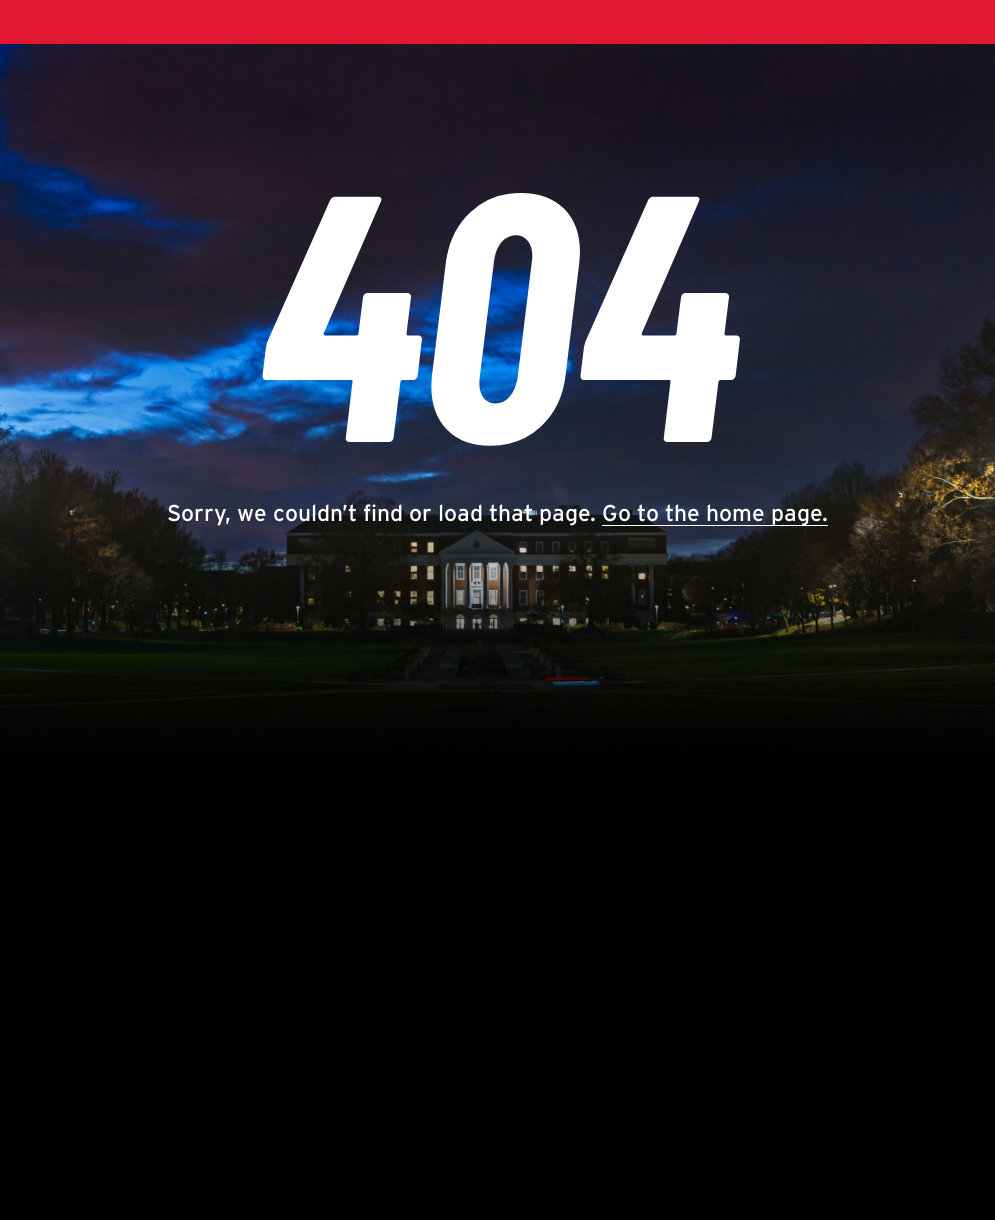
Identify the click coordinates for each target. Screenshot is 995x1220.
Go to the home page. (715, 513)
